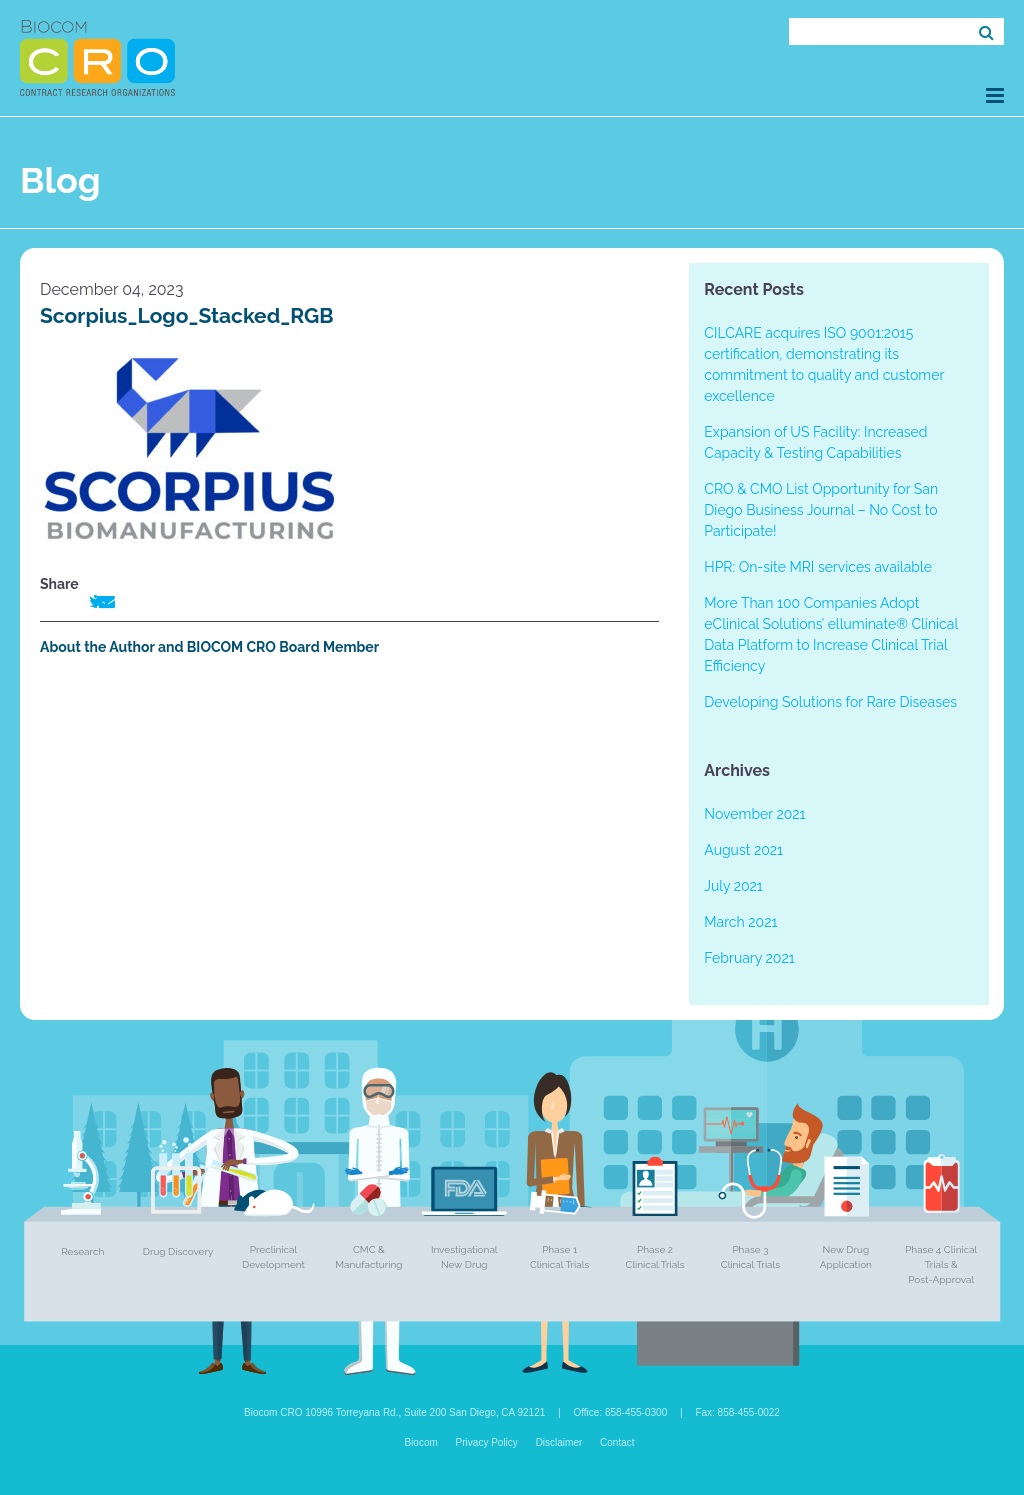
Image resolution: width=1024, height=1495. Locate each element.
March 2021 (740, 922)
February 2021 (749, 958)
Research (82, 1251)
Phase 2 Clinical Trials (654, 1257)
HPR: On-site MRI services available (818, 567)
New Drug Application (846, 1257)
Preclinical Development (273, 1257)
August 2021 (743, 850)
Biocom (420, 1442)
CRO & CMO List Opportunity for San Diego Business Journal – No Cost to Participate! (821, 510)
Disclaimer (559, 1442)
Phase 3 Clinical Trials (750, 1257)
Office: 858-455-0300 (620, 1412)
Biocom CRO (97, 58)
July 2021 (733, 886)
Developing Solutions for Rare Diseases (830, 702)
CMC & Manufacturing (368, 1257)
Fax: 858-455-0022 (737, 1412)
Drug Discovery (178, 1251)
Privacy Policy (487, 1442)
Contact (617, 1442)
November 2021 (754, 814)
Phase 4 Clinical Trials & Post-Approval (941, 1264)
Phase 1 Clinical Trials (559, 1257)
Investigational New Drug (464, 1257)
